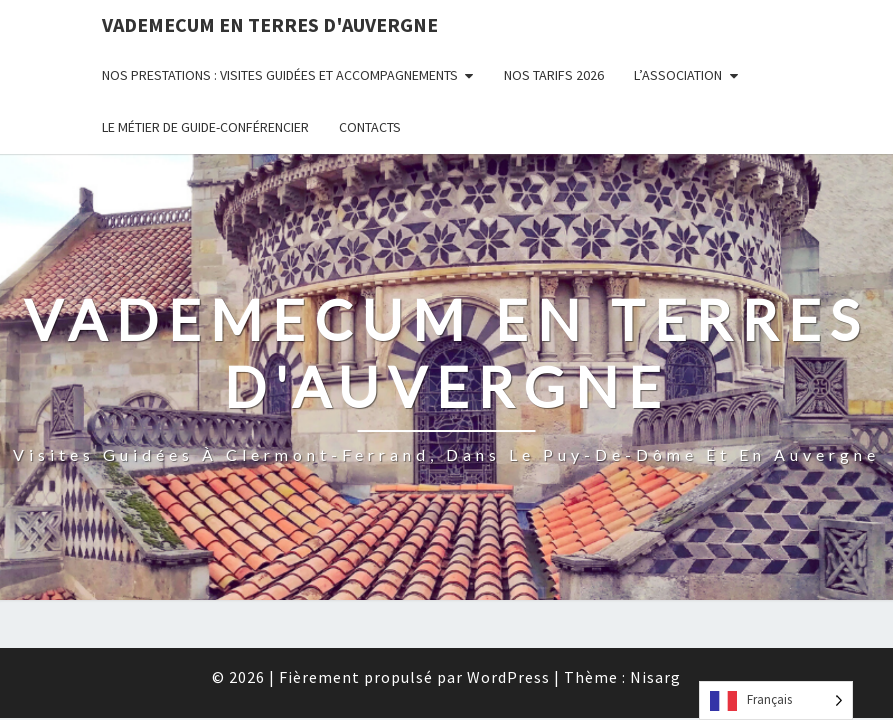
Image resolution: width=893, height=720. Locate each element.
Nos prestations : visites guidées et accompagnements (280, 75)
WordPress (508, 523)
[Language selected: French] (776, 700)
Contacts (370, 127)
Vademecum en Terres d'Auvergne (270, 24)
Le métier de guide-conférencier (205, 127)
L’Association (678, 75)
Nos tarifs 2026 (554, 75)
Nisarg (655, 523)
